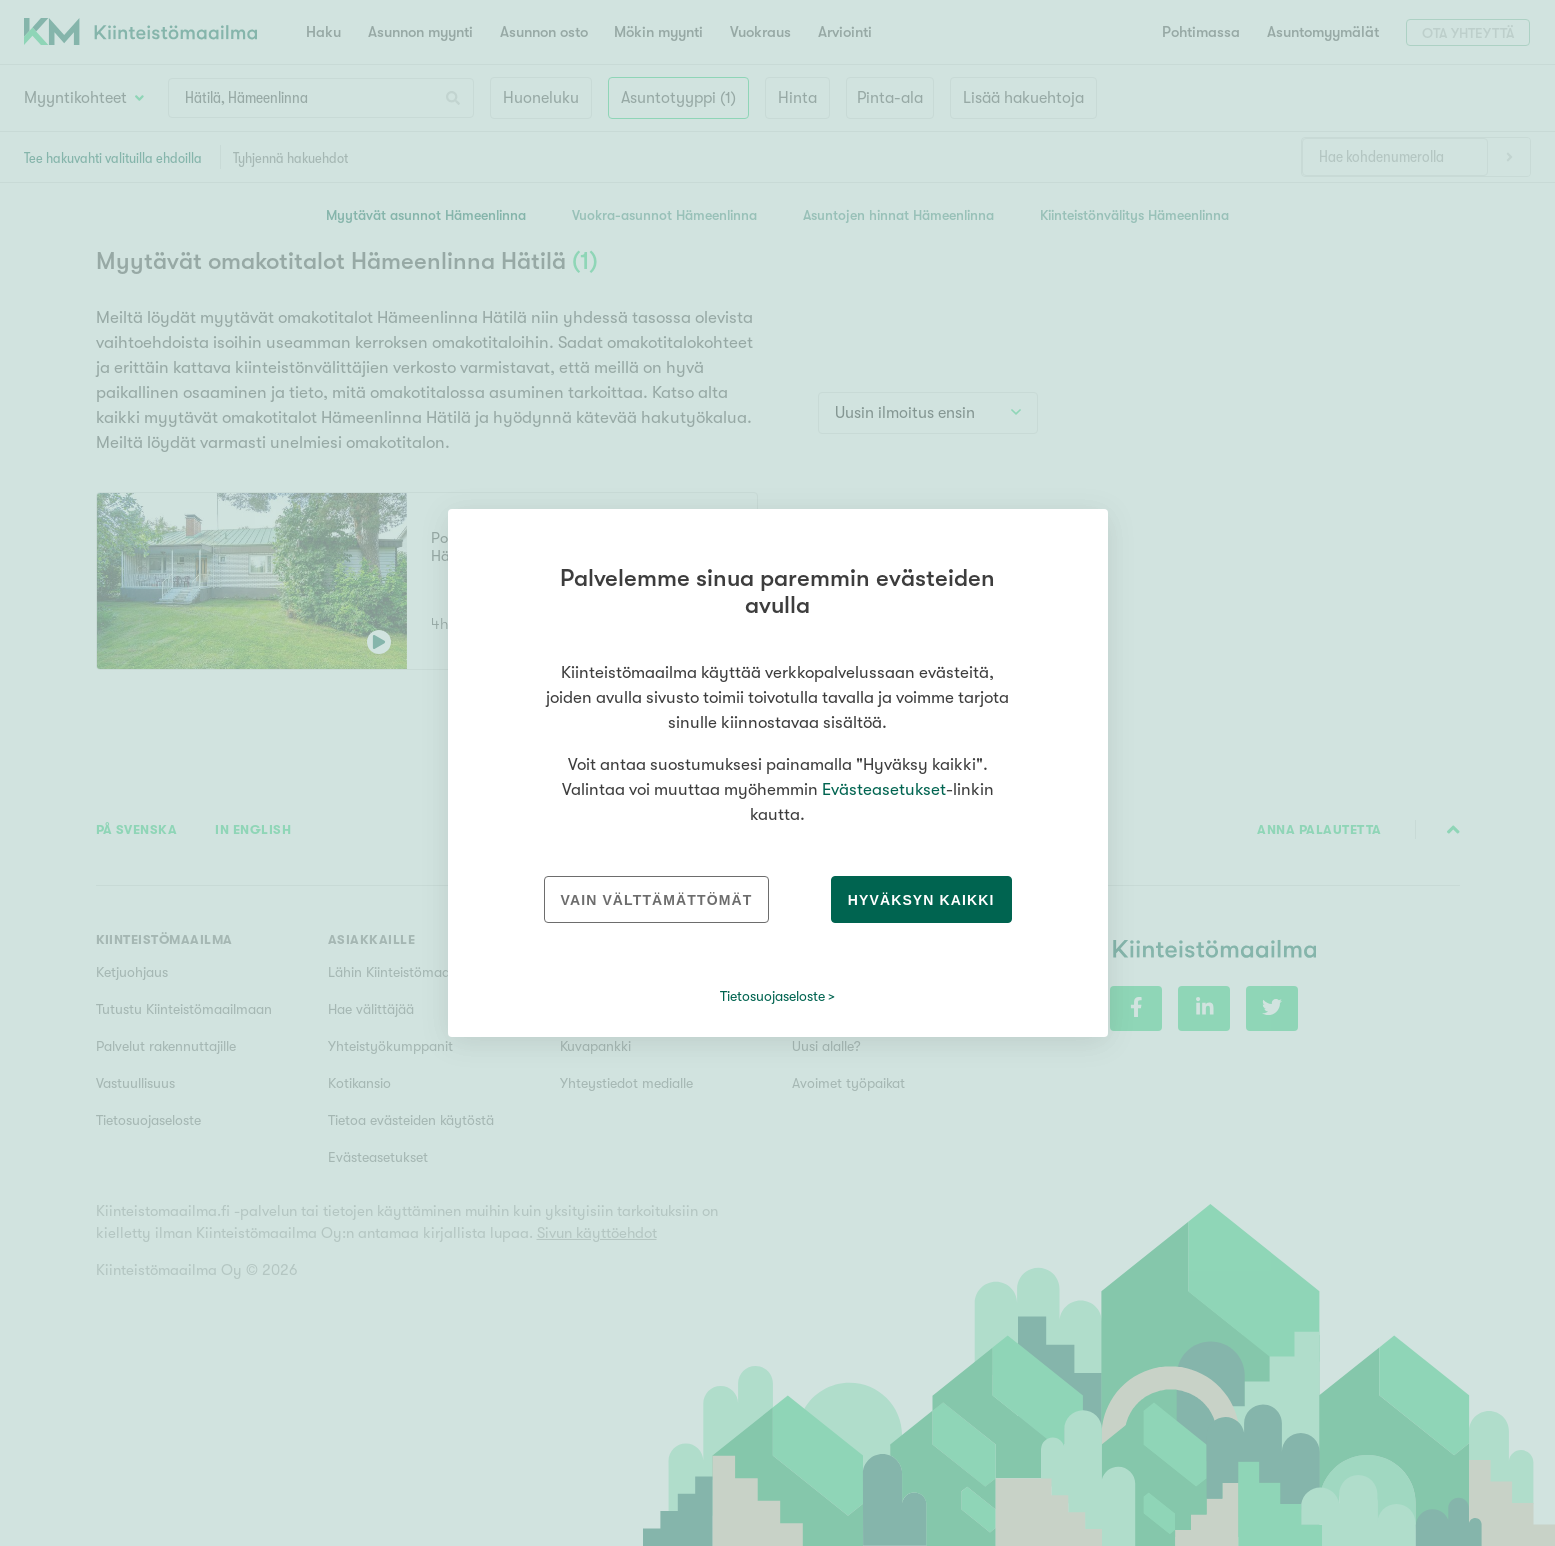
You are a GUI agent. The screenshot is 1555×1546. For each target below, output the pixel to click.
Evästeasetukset (884, 789)
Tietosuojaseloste (772, 996)
